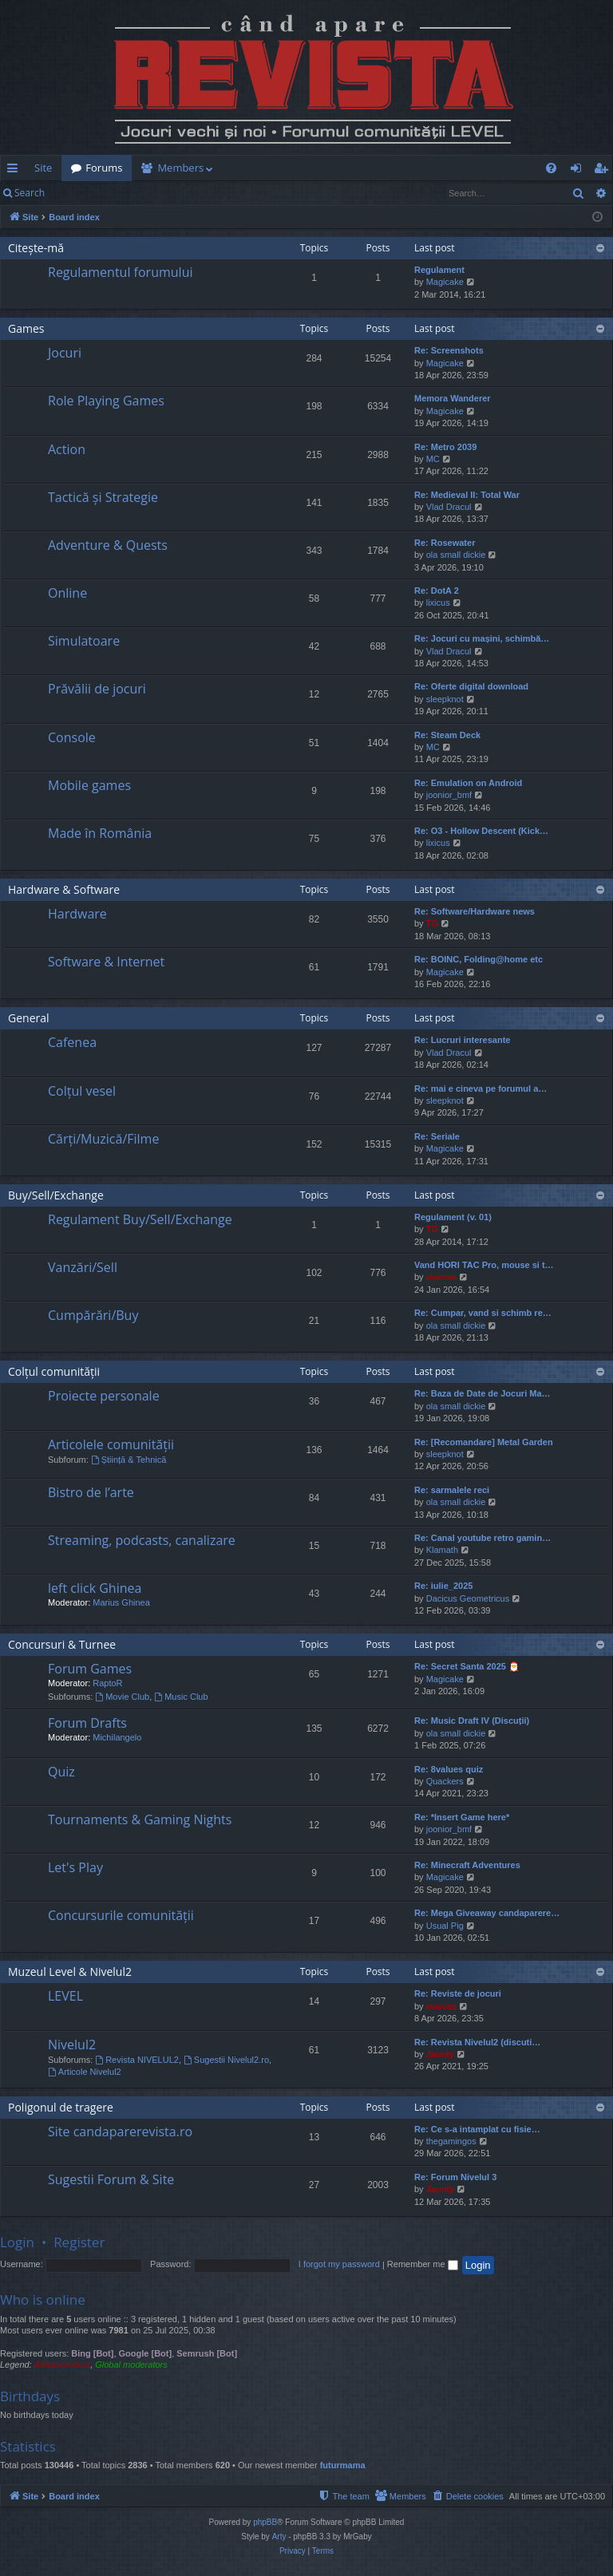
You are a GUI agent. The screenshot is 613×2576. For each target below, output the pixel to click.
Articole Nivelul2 (84, 2071)
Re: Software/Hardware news (474, 911)
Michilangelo (117, 1737)
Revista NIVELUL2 (137, 2059)
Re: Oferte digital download (471, 686)
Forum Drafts (87, 1723)
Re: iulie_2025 (443, 1585)
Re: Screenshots (449, 350)
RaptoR (107, 1683)
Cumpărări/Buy (93, 1315)
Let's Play (75, 1867)
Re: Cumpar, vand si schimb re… (483, 1313)
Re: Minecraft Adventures (467, 1865)
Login (80, 193)
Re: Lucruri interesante (462, 1040)
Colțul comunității (54, 1371)
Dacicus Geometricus (468, 1598)
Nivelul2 (72, 2044)
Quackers (445, 1781)
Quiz (61, 1771)
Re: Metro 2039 (445, 447)
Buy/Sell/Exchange (56, 1195)
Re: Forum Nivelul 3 (455, 2177)
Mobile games (89, 785)
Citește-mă (36, 247)
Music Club (181, 1696)
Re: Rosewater (444, 542)
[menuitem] (303, 168)
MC (433, 459)
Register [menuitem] (604, 170)
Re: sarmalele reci (451, 1490)
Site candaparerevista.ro (120, 2131)
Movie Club (122, 1696)
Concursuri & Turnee (62, 1644)
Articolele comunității (111, 1444)
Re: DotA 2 (436, 590)
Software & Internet (106, 961)
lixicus (438, 602)
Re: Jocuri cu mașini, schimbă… (481, 638)
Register (133, 193)
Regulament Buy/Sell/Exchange (140, 1219)
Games (26, 328)
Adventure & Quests (108, 545)
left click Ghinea (94, 1588)
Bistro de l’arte (91, 1492)
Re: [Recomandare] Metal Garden (483, 1442)
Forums (103, 167)
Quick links (15, 170)
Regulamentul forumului (120, 272)
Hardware (77, 914)
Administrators (62, 2364)
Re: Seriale (437, 1136)
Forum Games (90, 1668)
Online (67, 593)
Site (43, 167)
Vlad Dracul (449, 507)
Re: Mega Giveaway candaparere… (487, 1913)
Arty (279, 2536)
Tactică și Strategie (103, 497)
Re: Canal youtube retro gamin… (482, 1538)
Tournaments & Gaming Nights (139, 1819)
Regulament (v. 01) (453, 1217)
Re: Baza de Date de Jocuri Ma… (482, 1393)
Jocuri (64, 353)
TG (432, 923)
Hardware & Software (64, 889)
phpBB (265, 2522)
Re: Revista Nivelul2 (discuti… (477, 2042)
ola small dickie (456, 554)
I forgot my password (339, 2264)
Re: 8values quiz (448, 1769)
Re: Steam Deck (447, 735)
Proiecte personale (104, 1396)
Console (72, 737)
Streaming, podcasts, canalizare (141, 1540)
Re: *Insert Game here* (461, 1817)
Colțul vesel (82, 1091)
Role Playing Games (106, 400)
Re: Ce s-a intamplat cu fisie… (477, 2129)
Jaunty (440, 2054)
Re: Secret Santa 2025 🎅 (467, 1666)
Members (180, 167)
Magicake (445, 281)
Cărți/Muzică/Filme (103, 1139)
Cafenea (72, 1042)
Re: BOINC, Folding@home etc (478, 959)
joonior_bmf (449, 795)
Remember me (422, 2264)
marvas (441, 1277)
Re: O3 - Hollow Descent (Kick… (481, 831)
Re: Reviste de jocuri (457, 1993)
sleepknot (445, 699)
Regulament (439, 270)
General (28, 1017)
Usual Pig (445, 1925)
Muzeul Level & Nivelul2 (70, 1971)
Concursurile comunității (121, 1915)
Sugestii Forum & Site (111, 2179)
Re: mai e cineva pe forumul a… (480, 1088)
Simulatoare (84, 641)
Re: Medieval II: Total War (467, 495)
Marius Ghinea (121, 1602)
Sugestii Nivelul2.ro (226, 2059)
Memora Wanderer (452, 398)
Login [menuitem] (579, 170)
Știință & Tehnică (129, 1459)
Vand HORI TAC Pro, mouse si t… (484, 1265)
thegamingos (451, 2141)
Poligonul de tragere (60, 2107)
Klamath (442, 1550)
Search (29, 193)
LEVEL (65, 1996)
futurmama (343, 2465)
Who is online (42, 2299)
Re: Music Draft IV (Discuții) (471, 1720)
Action (66, 449)
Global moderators (131, 2364)
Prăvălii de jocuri (97, 688)
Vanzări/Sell (82, 1267)
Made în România (100, 833)
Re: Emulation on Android (468, 783)
